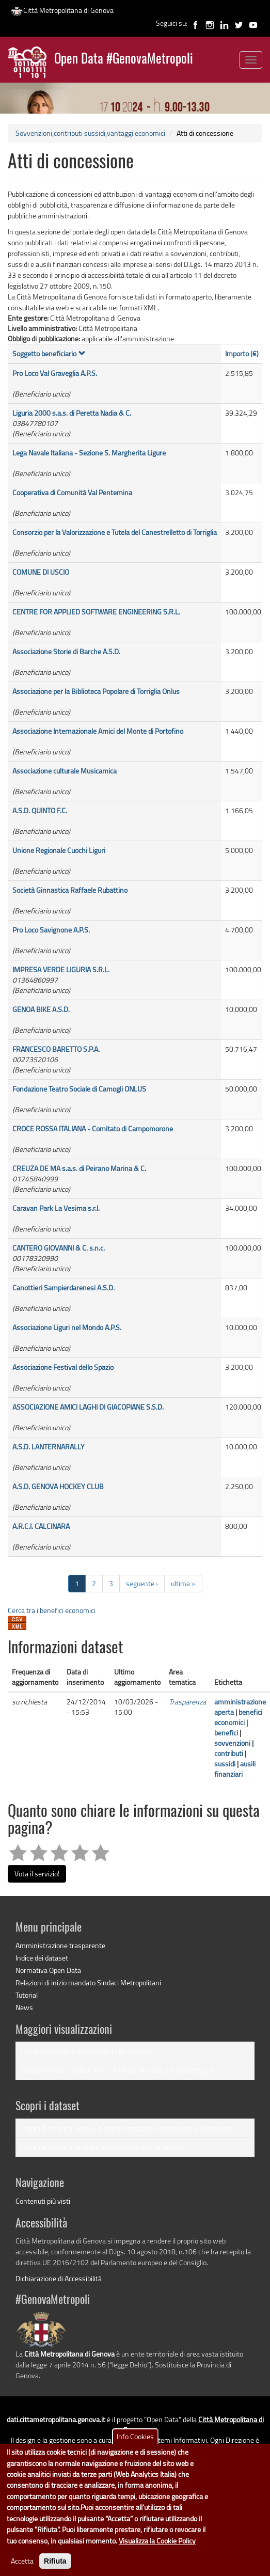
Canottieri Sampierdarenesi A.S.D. (63, 1287)
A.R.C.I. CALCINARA (41, 1526)
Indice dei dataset (41, 1958)
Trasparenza (187, 1701)
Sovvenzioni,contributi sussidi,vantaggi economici (90, 133)
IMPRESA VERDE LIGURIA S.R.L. (60, 969)
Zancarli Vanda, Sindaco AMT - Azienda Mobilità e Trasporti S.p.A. (117, 2070)
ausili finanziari (235, 1769)
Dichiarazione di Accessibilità (58, 2278)
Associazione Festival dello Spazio (63, 1367)
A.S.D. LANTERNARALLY (48, 1446)
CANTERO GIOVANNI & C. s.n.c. (58, 1248)
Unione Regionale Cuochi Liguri (58, 850)
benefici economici (238, 1717)
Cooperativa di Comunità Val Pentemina (72, 492)
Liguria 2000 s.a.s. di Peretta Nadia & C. (71, 413)
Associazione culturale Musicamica (64, 771)
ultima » (183, 1583)
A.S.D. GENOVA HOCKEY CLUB (58, 1486)
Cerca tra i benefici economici (52, 1610)
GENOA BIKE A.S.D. (41, 1009)
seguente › (142, 1583)
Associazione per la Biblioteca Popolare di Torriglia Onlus (96, 691)
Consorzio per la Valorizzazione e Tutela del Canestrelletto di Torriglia (114, 532)
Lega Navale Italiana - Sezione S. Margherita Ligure (89, 452)
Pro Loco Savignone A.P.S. (51, 930)
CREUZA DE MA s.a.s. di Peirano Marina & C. (79, 1168)
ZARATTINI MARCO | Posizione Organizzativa (86, 2051)
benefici (226, 1732)
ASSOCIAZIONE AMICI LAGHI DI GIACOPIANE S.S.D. (88, 1407)
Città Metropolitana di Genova (62, 10)
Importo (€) (242, 353)
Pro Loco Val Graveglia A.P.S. (54, 373)
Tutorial (26, 1995)
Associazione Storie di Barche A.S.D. (66, 651)
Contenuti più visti (42, 2201)
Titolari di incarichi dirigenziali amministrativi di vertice (101, 2147)
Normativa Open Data (48, 1970)
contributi (228, 1753)
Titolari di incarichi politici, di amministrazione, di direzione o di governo (125, 2128)
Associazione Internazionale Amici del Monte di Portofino (97, 731)
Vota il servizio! (36, 1873)
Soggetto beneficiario (49, 353)
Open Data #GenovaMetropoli (123, 59)
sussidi (224, 1763)
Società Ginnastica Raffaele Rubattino (70, 890)
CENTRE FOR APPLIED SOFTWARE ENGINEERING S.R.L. (96, 612)
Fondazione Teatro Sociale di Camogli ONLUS (79, 1089)
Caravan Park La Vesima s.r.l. (56, 1208)
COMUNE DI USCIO (40, 572)
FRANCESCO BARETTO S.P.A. (56, 1049)
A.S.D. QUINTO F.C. (39, 810)
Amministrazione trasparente (60, 1945)
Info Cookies (135, 2452)
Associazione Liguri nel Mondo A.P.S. (66, 1327)
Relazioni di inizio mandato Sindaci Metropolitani (88, 1982)
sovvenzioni (232, 1743)
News (24, 2007)
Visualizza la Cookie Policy (157, 2556)
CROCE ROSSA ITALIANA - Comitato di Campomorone (92, 1128)
